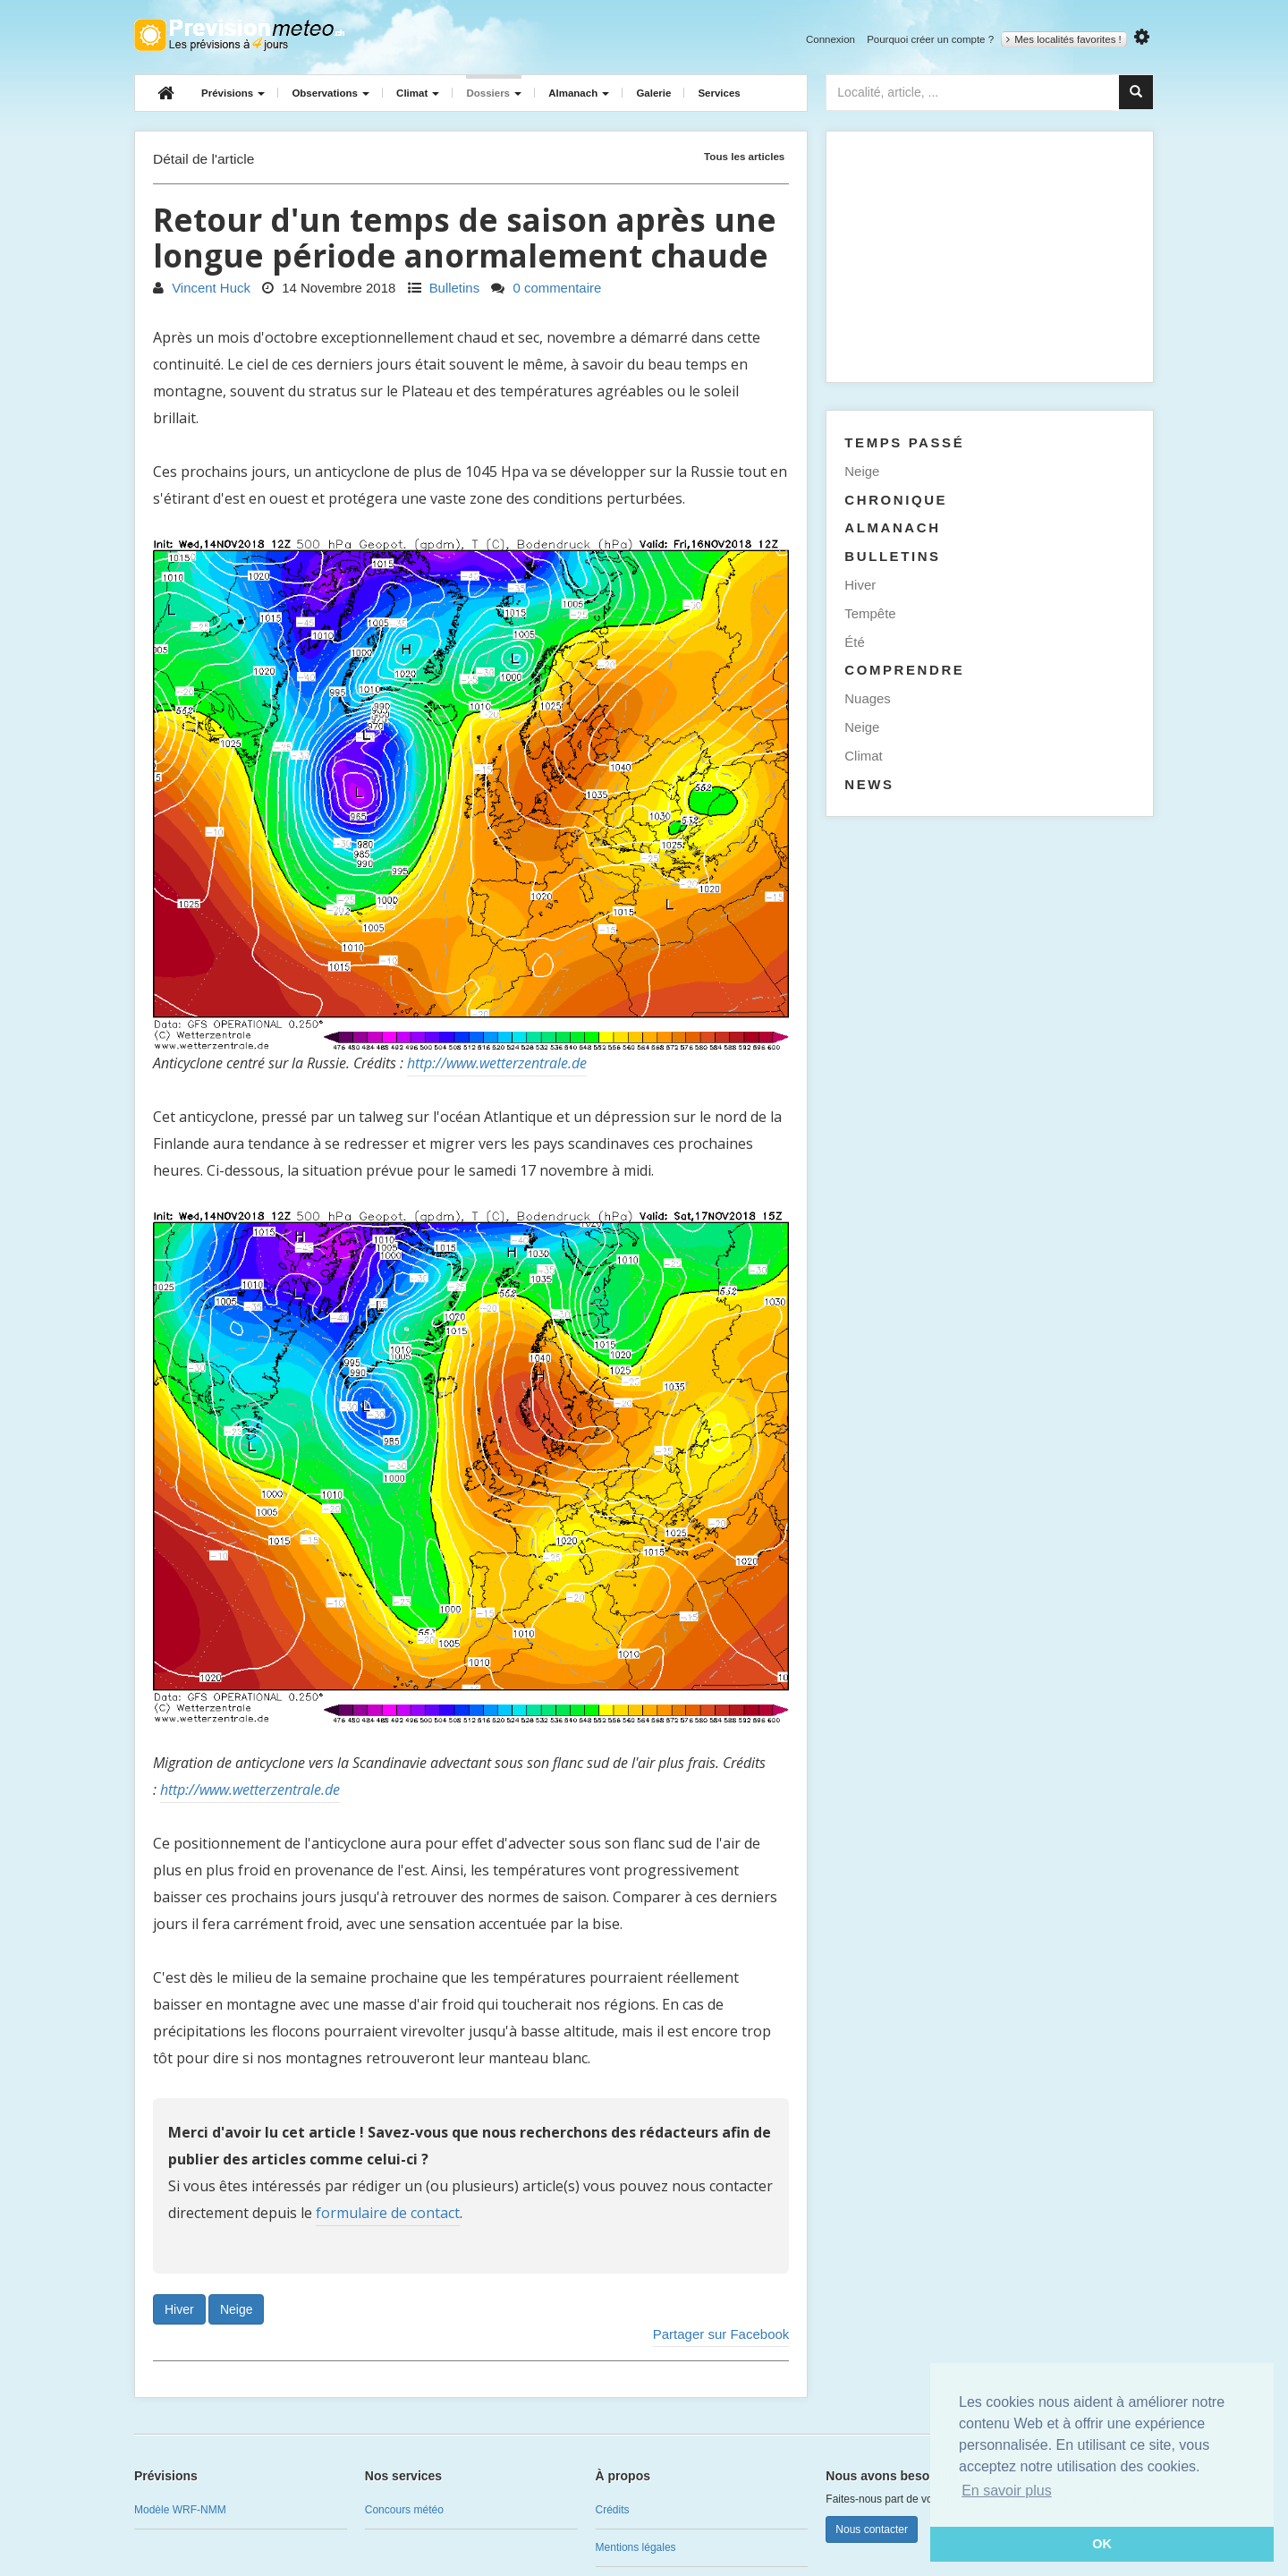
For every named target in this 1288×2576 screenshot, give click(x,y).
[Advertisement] (989, 257)
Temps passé (904, 442)
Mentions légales (636, 2547)
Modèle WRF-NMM (180, 2510)
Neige (236, 2309)
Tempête (869, 613)
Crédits (613, 2510)
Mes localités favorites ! (1064, 39)
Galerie (653, 93)
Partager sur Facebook (721, 2334)
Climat (417, 93)
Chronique (895, 499)
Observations (330, 93)
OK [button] (1102, 2544)
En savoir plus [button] (1007, 2490)
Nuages (867, 698)
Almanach (578, 93)
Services (719, 93)
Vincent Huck (201, 287)
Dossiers (493, 93)
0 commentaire (546, 287)
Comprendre (904, 669)
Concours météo (404, 2510)
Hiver (179, 2309)
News (869, 784)
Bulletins (444, 287)
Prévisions (233, 93)
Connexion (830, 39)
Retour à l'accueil (239, 34)
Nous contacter (871, 2529)
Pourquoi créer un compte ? (930, 39)
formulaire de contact (388, 2213)
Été (854, 642)
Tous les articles (744, 156)
